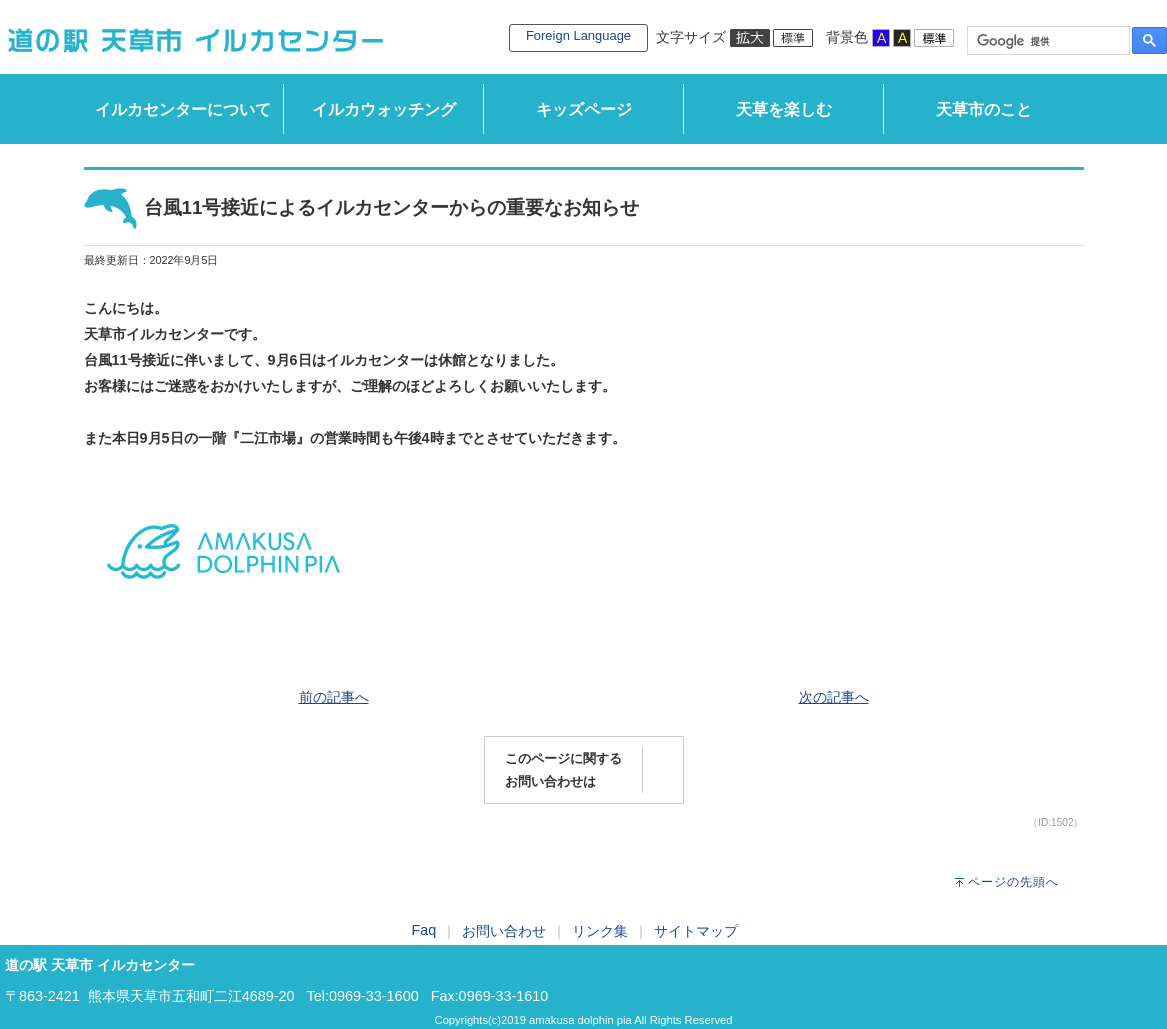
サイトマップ (696, 931)
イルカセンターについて (183, 109)
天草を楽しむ (784, 109)
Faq (424, 930)
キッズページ (584, 109)
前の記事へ (334, 697)
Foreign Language (578, 35)
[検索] (1046, 41)
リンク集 (600, 931)
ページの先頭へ (1013, 882)
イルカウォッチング (384, 109)
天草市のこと (984, 109)
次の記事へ (834, 697)
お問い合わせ (504, 931)
